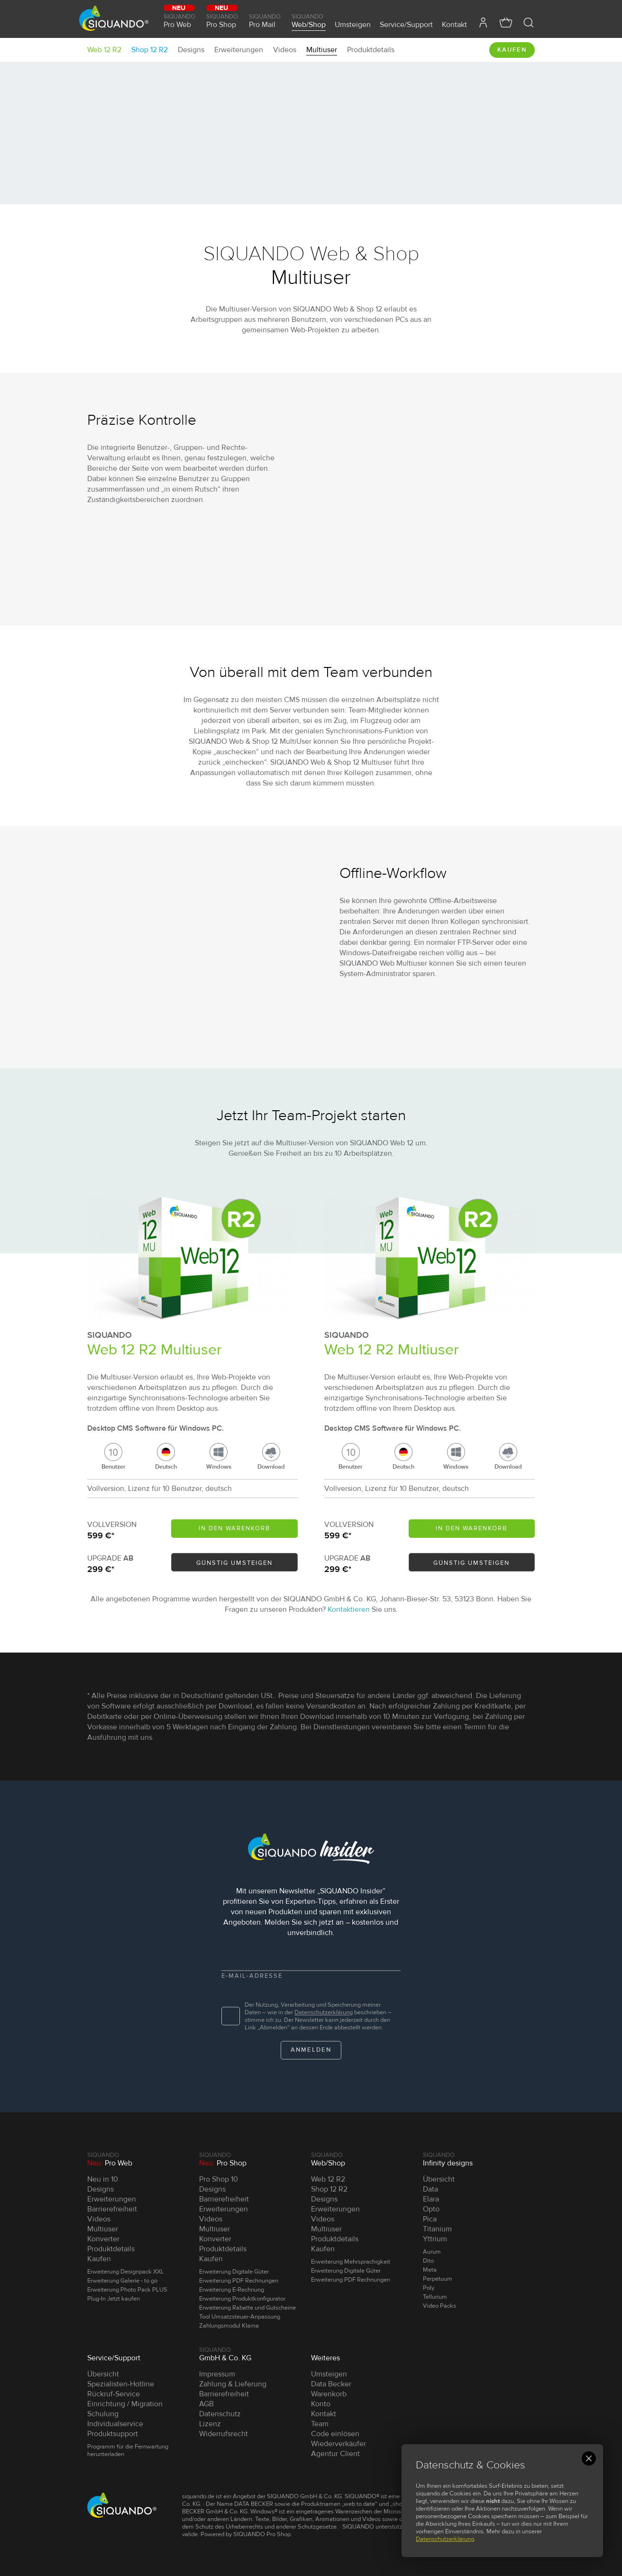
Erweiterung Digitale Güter (234, 2271)
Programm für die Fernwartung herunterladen (127, 2450)
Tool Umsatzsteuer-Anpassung (239, 2316)
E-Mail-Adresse (252, 1976)
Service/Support (406, 24)
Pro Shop (223, 20)
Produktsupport (112, 2434)
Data (430, 2189)
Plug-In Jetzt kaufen (113, 2298)
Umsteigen (353, 24)
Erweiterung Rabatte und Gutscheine (247, 2307)
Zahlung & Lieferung (232, 2384)
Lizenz (210, 2424)
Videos (284, 50)
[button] (528, 22)
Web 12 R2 (104, 50)
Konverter (103, 2239)
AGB (206, 2404)
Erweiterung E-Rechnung (231, 2289)
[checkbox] (230, 2016)
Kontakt (454, 24)
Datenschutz (220, 2414)
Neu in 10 (102, 2179)
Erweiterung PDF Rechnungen (238, 2280)
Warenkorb (329, 2394)
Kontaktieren (349, 1609)
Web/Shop (309, 20)
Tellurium (435, 2297)
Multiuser (321, 50)
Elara (431, 2199)
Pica (430, 2219)
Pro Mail (266, 20)
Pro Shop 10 (218, 2179)
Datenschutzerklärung (445, 2539)
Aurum (432, 2252)
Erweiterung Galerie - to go (122, 2280)
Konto (320, 2404)
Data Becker (331, 2384)
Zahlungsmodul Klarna (229, 2325)
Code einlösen (335, 2434)
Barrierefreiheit (112, 2209)
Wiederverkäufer (338, 2443)
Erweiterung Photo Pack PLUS (127, 2289)
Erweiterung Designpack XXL (125, 2271)
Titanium (437, 2229)
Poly (428, 2288)
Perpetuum (437, 2279)
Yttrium (435, 2239)
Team (320, 2424)
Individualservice (115, 2424)
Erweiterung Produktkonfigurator (242, 2298)
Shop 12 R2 (149, 50)
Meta (430, 2270)
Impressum (217, 2374)
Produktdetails (370, 50)
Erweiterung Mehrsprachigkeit (350, 2261)
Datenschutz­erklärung (323, 2012)
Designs (191, 50)
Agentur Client (335, 2453)
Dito (428, 2261)
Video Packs (439, 2306)
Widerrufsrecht (223, 2434)
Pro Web (180, 20)
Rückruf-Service (113, 2394)
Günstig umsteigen (234, 1563)
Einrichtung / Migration (125, 2404)
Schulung (103, 2414)
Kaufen (512, 50)
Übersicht (439, 2179)
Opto (431, 2209)
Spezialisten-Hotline (120, 2384)
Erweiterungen (238, 50)
